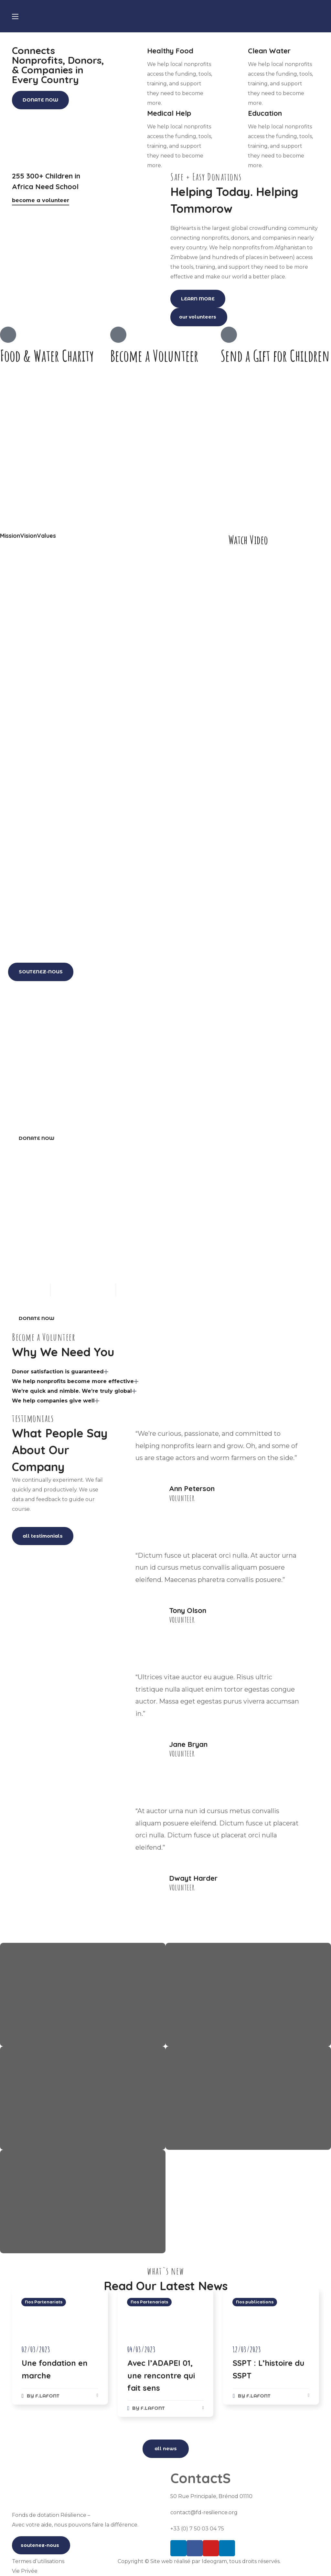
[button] (40, 100)
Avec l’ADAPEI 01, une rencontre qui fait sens (161, 2375)
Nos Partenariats (43, 2302)
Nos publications (254, 2302)
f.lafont (47, 2396)
